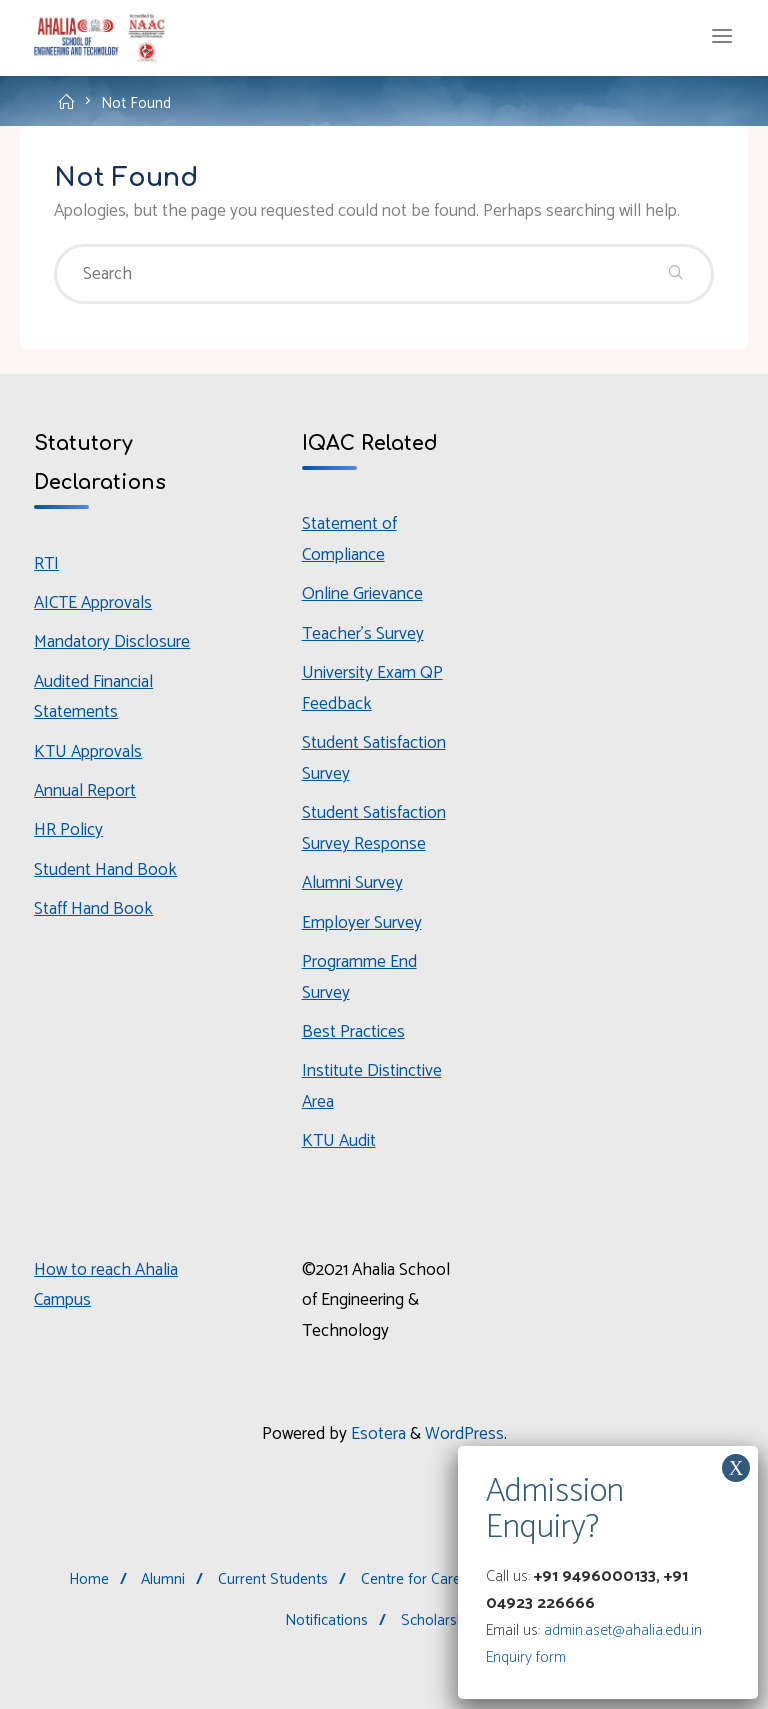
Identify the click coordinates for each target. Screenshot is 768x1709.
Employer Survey (362, 923)
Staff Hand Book (93, 909)
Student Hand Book (105, 870)
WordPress (464, 1434)
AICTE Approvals (93, 603)
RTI (46, 564)
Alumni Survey (352, 883)
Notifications (326, 1620)
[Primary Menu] (722, 37)
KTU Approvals (88, 752)
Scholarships (442, 1620)
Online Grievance (362, 594)
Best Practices (353, 1032)
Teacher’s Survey (363, 634)
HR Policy (68, 830)
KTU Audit (339, 1141)
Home (89, 1579)
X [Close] (736, 1468)
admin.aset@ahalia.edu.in (623, 1630)
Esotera (376, 1434)
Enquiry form (526, 1657)
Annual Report (85, 791)
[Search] (675, 274)
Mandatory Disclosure (112, 642)
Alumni (163, 1579)
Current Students (273, 1579)
